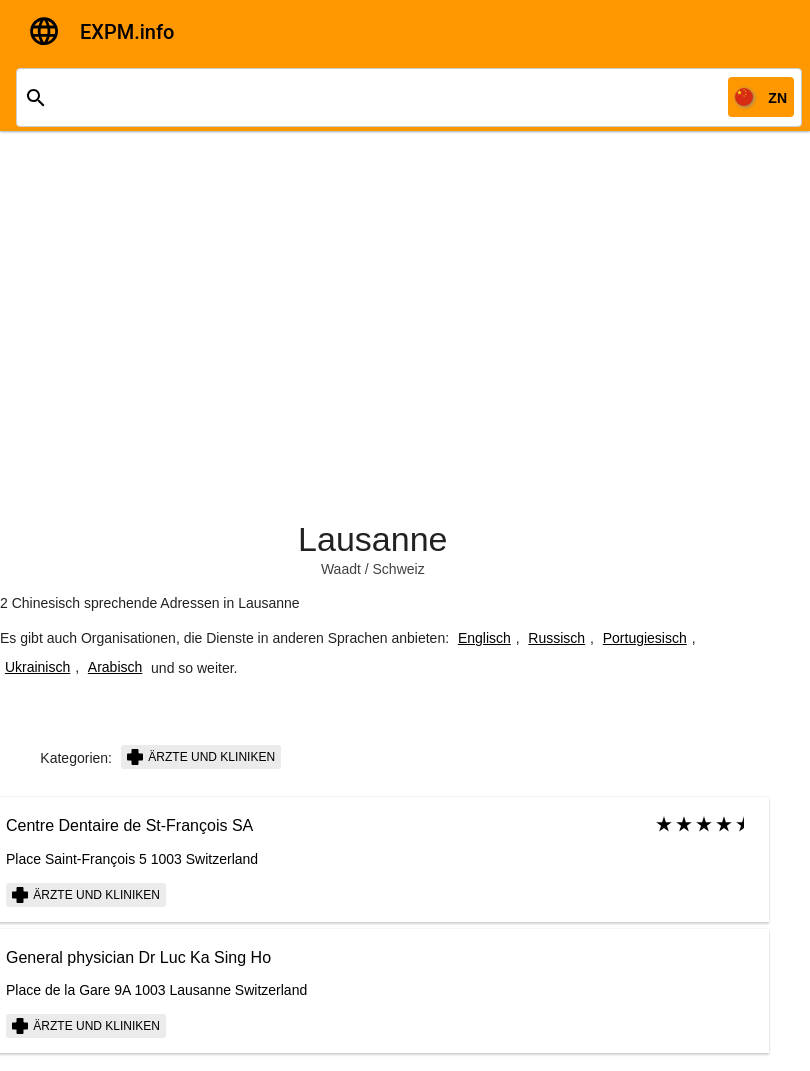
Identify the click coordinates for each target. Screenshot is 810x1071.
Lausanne (372, 539)
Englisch (484, 638)
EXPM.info (127, 32)
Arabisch (115, 667)
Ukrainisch (37, 667)
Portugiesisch (645, 638)
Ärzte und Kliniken (201, 757)
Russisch (556, 638)
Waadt (341, 569)
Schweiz (399, 569)
